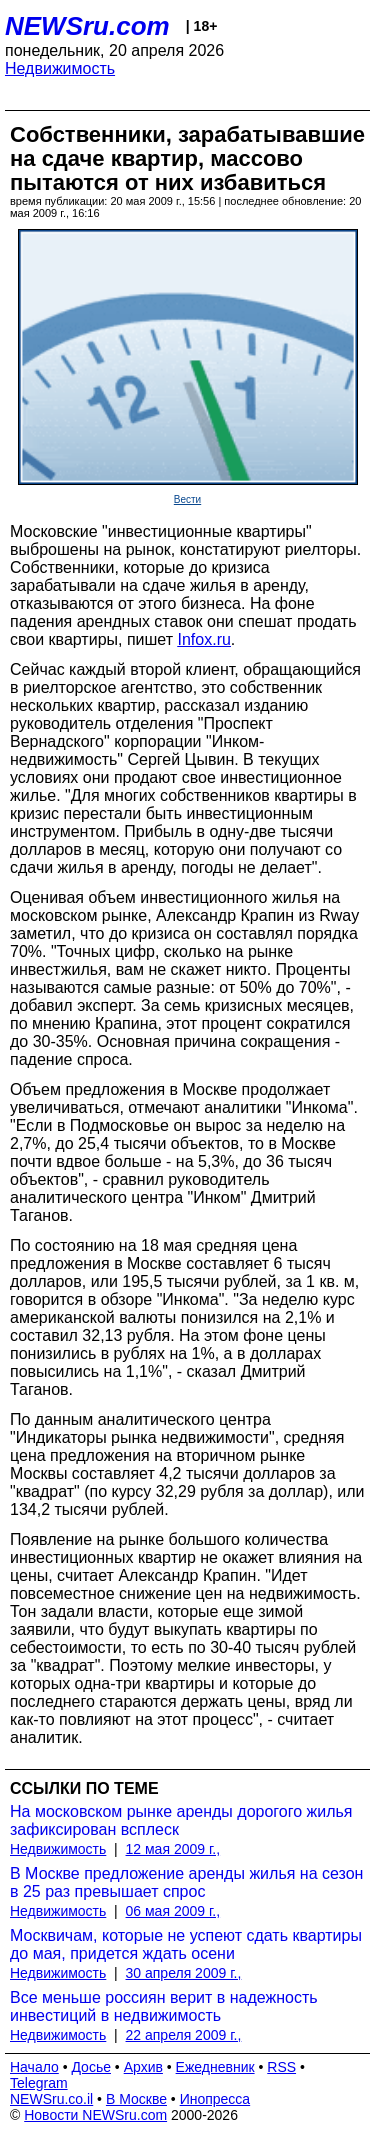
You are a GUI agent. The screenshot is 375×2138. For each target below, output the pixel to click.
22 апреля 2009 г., (184, 2035)
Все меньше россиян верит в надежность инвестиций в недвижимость (164, 2006)
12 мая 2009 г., (173, 1849)
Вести (187, 499)
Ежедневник (215, 2067)
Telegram (39, 2083)
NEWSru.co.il (51, 2099)
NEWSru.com (87, 26)
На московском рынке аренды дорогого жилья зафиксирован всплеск (181, 1820)
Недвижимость (60, 68)
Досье (91, 2067)
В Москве (136, 2099)
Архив (143, 2067)
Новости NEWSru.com (95, 2115)
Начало (34, 2067)
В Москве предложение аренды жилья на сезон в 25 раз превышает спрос (186, 1882)
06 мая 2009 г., (173, 1911)
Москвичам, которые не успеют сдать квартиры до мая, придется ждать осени (186, 1944)
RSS (281, 2067)
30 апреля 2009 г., (184, 1973)
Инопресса (215, 2099)
